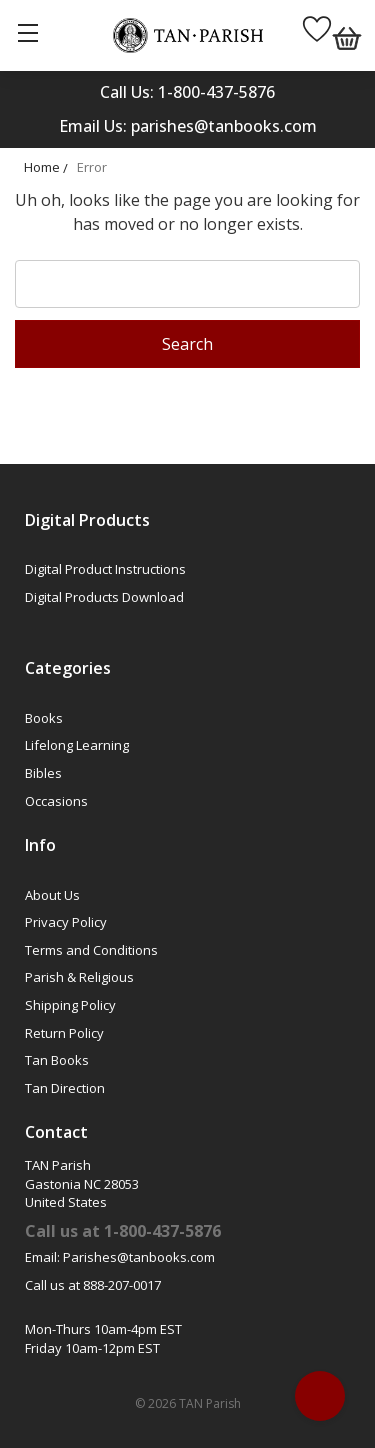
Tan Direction (65, 1088)
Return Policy (64, 1033)
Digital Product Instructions (105, 569)
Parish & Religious (79, 977)
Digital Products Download (104, 597)
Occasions (56, 801)
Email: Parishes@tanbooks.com (120, 1257)
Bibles (43, 773)
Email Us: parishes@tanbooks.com (188, 126)
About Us (52, 895)
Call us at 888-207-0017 (93, 1285)
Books (44, 718)
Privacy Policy (66, 922)
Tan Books (57, 1060)
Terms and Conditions (91, 950)
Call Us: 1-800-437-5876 (187, 92)
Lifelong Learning (77, 745)
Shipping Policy (70, 1005)
